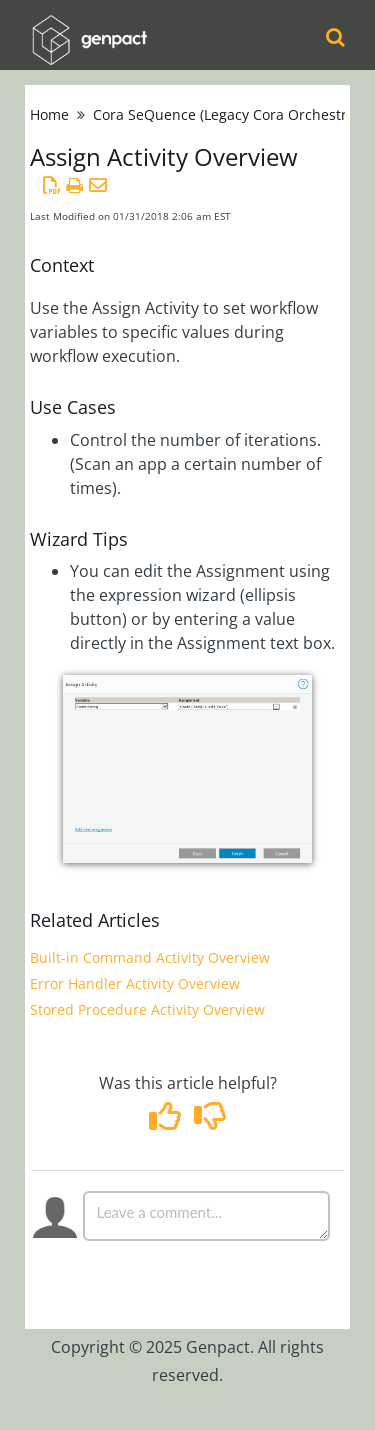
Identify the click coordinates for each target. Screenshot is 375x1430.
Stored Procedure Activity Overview (147, 1009)
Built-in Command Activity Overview (150, 957)
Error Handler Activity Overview (135, 983)
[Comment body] (207, 1216)
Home (49, 114)
